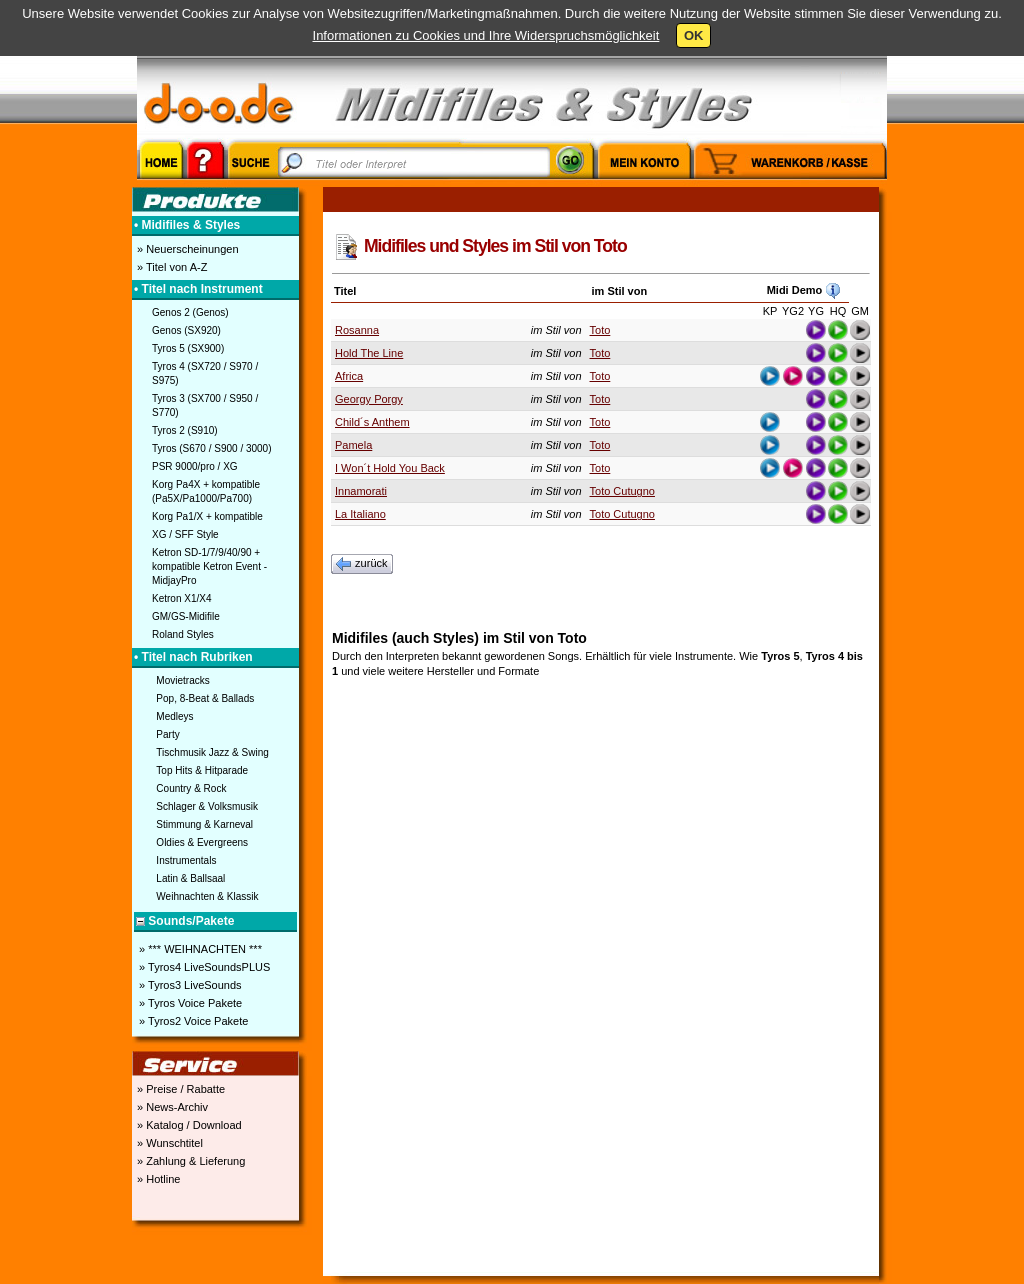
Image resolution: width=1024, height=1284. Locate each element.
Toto (600, 330)
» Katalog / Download (188, 1125)
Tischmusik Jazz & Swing (212, 752)
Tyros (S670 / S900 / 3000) (212, 448)
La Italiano (360, 514)
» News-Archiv (171, 1107)
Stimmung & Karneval (204, 824)
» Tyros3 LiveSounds (189, 985)
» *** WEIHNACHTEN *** (199, 949)
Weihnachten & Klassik (207, 896)
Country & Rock (191, 788)
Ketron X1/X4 (181, 598)
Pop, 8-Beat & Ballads (205, 698)
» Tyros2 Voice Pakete (192, 1021)
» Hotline (157, 1179)
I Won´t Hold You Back (390, 468)
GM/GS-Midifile (186, 616)
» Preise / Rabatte (179, 1089)
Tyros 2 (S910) (185, 430)
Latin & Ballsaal (190, 878)
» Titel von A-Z (170, 267)
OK (694, 35)
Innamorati (361, 491)
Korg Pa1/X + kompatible (207, 516)
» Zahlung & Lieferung (189, 1161)
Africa (349, 376)
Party (167, 734)
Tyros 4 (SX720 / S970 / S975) (205, 373)
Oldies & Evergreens (202, 842)
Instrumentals (186, 860)
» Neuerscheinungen (186, 249)
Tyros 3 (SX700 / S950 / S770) (205, 405)
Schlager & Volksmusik (207, 806)
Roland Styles (183, 634)
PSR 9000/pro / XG (195, 466)
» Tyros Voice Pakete (189, 1003)
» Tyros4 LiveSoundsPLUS (203, 967)
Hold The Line (369, 353)
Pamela (353, 445)
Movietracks (182, 680)
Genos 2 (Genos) (190, 312)
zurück (362, 564)
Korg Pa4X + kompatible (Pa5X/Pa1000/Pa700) (206, 491)
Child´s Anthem (372, 422)
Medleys (174, 716)
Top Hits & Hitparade (202, 770)
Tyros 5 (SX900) (188, 348)
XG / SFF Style (185, 534)
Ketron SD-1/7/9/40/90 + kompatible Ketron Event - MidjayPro (209, 566)
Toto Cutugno (622, 491)
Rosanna (357, 330)
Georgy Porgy (369, 399)
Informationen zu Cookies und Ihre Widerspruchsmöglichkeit (486, 35)
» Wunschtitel (168, 1143)
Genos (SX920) (186, 330)
